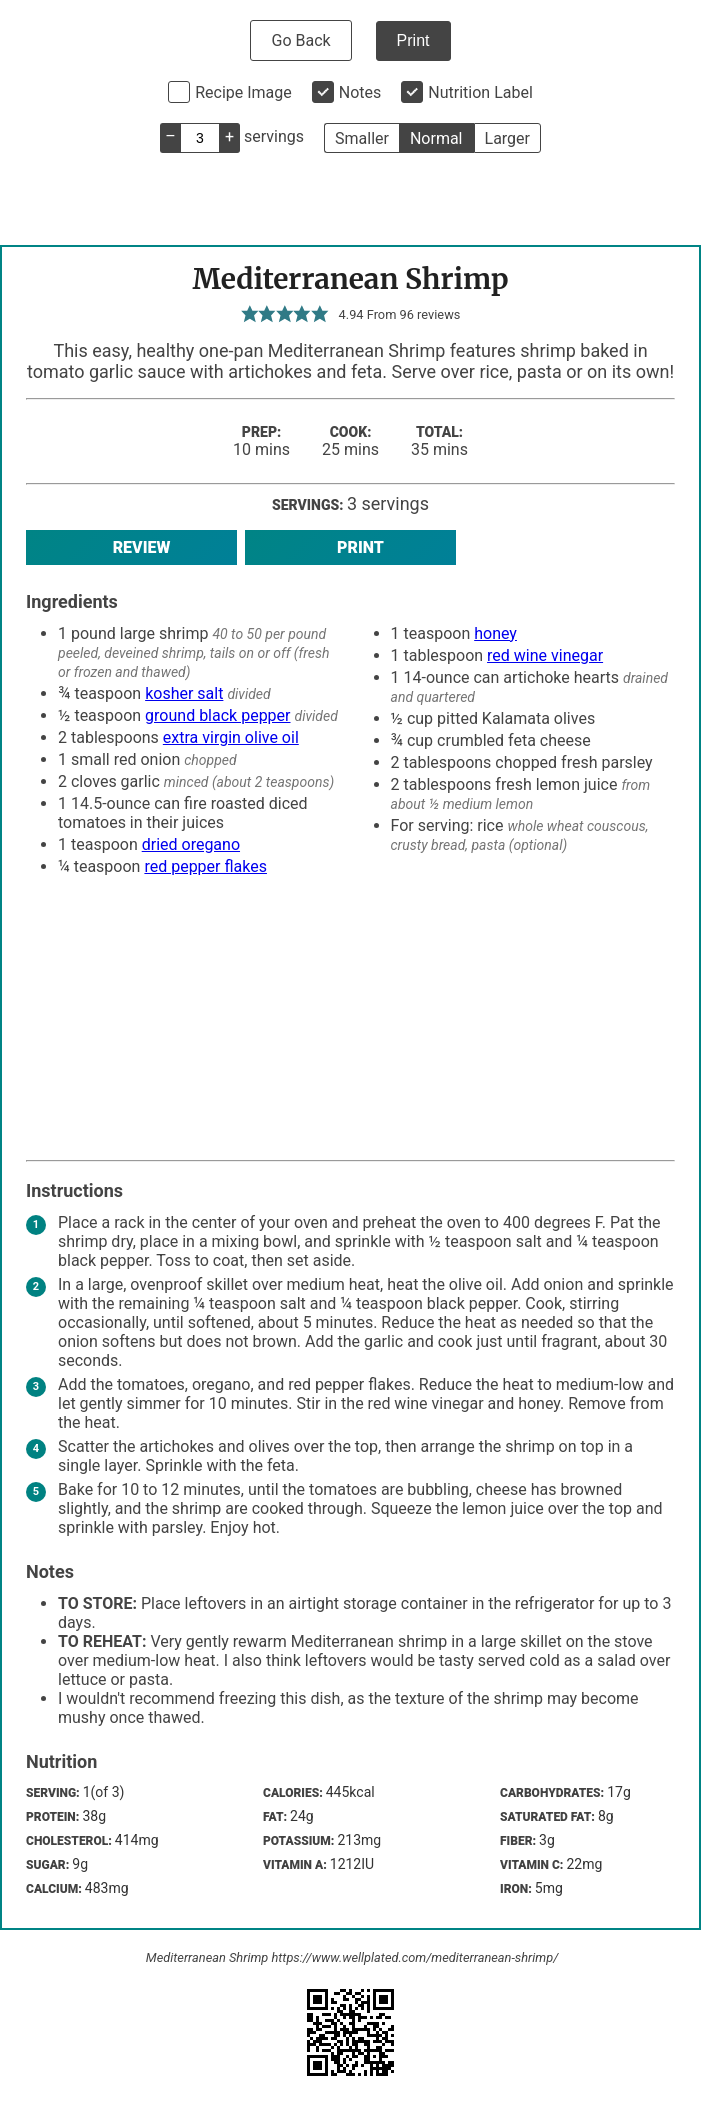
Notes (360, 92)
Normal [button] (436, 138)
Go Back (300, 40)
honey (495, 633)
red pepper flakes (205, 866)
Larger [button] (507, 138)
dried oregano (191, 844)
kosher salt (184, 693)
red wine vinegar (545, 655)
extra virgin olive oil (231, 737)
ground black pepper (217, 715)
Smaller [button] (362, 138)
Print (413, 40)
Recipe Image (243, 92)
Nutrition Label (480, 92)
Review (132, 547)
